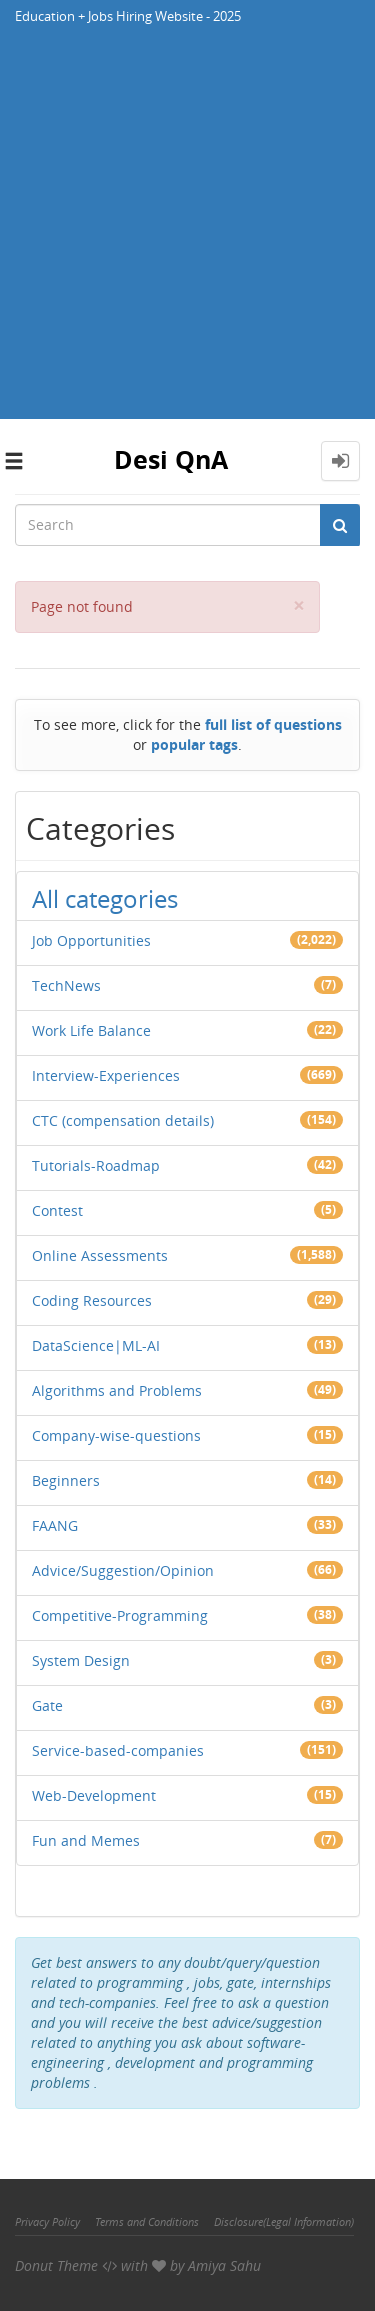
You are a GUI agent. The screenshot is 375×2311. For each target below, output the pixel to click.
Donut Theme (56, 2265)
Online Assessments (100, 1255)
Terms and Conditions (147, 2221)
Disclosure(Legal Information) (284, 2221)
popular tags (194, 744)
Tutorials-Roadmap (96, 1165)
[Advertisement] (187, 231)
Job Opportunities (91, 940)
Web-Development (94, 1795)
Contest (57, 1210)
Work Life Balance (91, 1030)
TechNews (66, 985)
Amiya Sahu (224, 2265)
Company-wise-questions (116, 1435)
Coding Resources (92, 1300)
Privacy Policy (47, 2221)
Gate (47, 1705)
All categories (105, 898)
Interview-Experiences (106, 1075)
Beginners (66, 1480)
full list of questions (273, 724)
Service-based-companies (118, 1750)
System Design (81, 1660)
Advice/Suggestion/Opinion (123, 1570)
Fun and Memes (86, 1840)
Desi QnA (171, 459)
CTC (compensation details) (123, 1120)
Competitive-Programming (120, 1615)
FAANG (55, 1525)
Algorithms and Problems (117, 1390)
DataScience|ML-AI (96, 1345)
